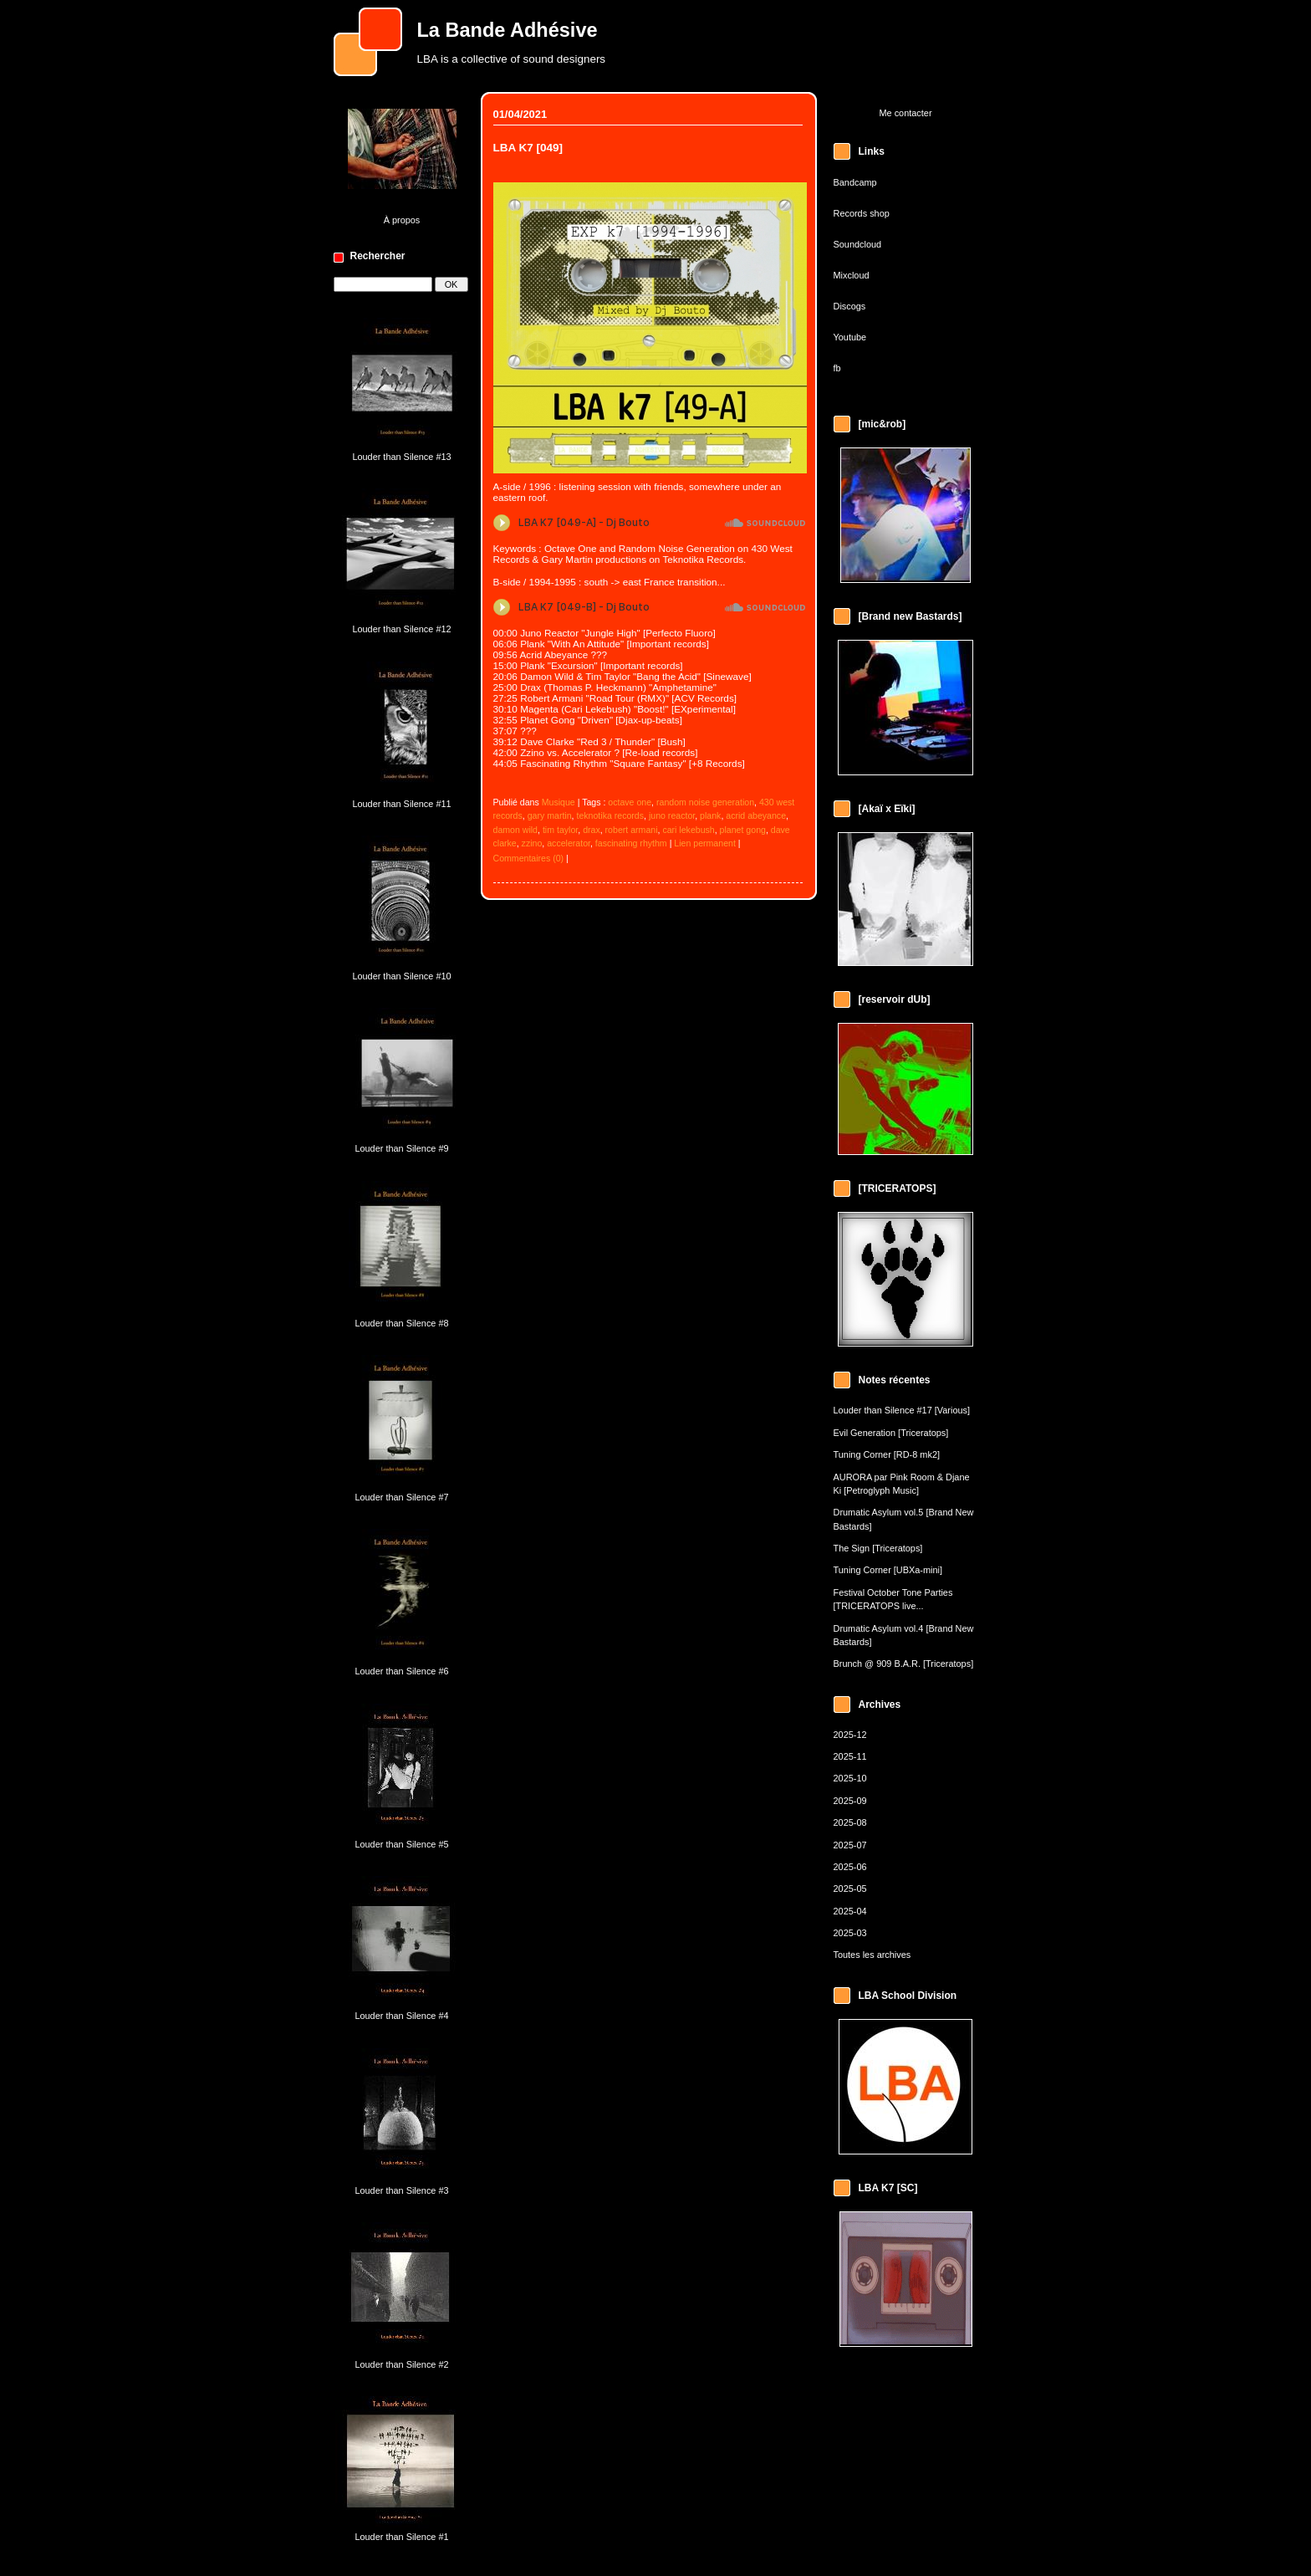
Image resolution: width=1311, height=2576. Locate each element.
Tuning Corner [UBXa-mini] (888, 1570)
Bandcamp (855, 182)
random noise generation (705, 802)
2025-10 (850, 1778)
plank (710, 815)
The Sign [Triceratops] (878, 1548)
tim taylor (560, 830)
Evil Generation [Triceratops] (891, 1433)
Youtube (850, 337)
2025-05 (850, 1888)
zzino (532, 843)
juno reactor (672, 815)
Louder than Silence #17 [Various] (902, 1410)
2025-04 (850, 1911)
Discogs (850, 306)
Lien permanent (705, 843)
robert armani (631, 830)
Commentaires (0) (528, 858)
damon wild (515, 830)
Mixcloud (852, 275)
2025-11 (850, 1756)
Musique (558, 802)
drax (591, 830)
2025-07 (850, 1845)
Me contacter (905, 113)
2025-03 (850, 1933)
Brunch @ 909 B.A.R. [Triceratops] (904, 1664)
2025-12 (850, 1735)
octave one (629, 802)
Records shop (862, 213)
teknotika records (610, 815)
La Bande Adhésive (507, 30)
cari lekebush (688, 830)
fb (837, 368)
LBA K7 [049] (528, 147)
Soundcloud (858, 244)
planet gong (743, 830)
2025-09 (850, 1801)
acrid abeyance (756, 815)
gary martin (550, 815)
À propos (402, 220)
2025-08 (850, 1822)
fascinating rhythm (631, 843)
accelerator (568, 843)
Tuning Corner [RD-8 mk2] (887, 1454)
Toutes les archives (872, 1955)
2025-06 (850, 1867)
